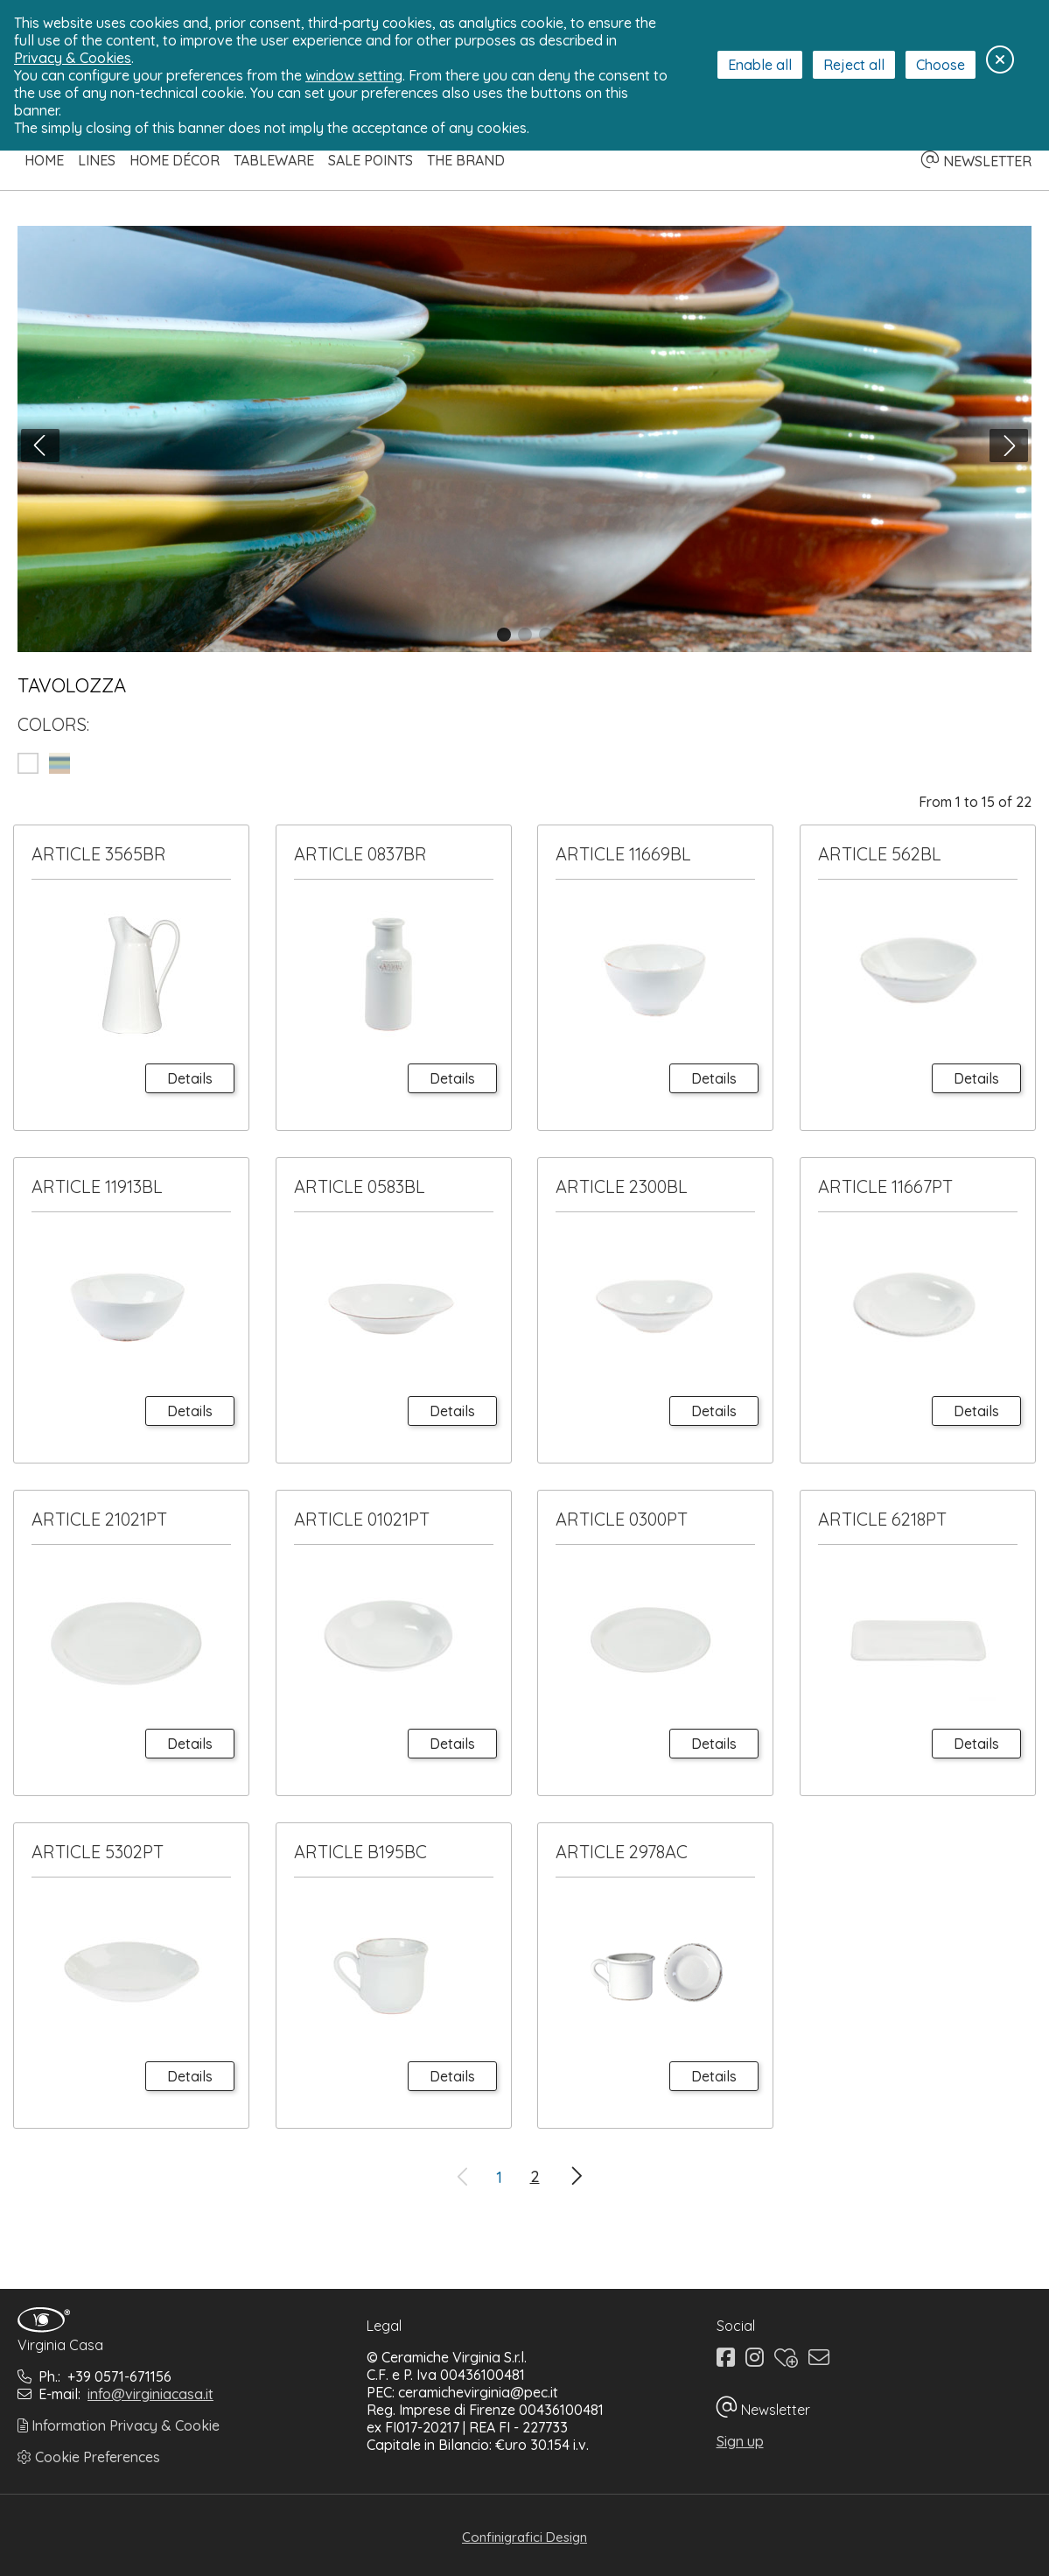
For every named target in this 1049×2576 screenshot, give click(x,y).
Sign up (740, 2441)
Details (190, 1078)
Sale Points (370, 160)
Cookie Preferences (88, 2457)
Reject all (854, 65)
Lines (96, 160)
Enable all (760, 65)
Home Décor (174, 160)
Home (44, 160)
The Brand (466, 160)
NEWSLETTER (976, 161)
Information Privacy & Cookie (118, 2425)
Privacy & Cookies (72, 58)
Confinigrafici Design (524, 2537)
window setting (353, 75)
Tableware (274, 160)
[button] (504, 635)
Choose (940, 65)
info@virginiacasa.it (150, 2394)
